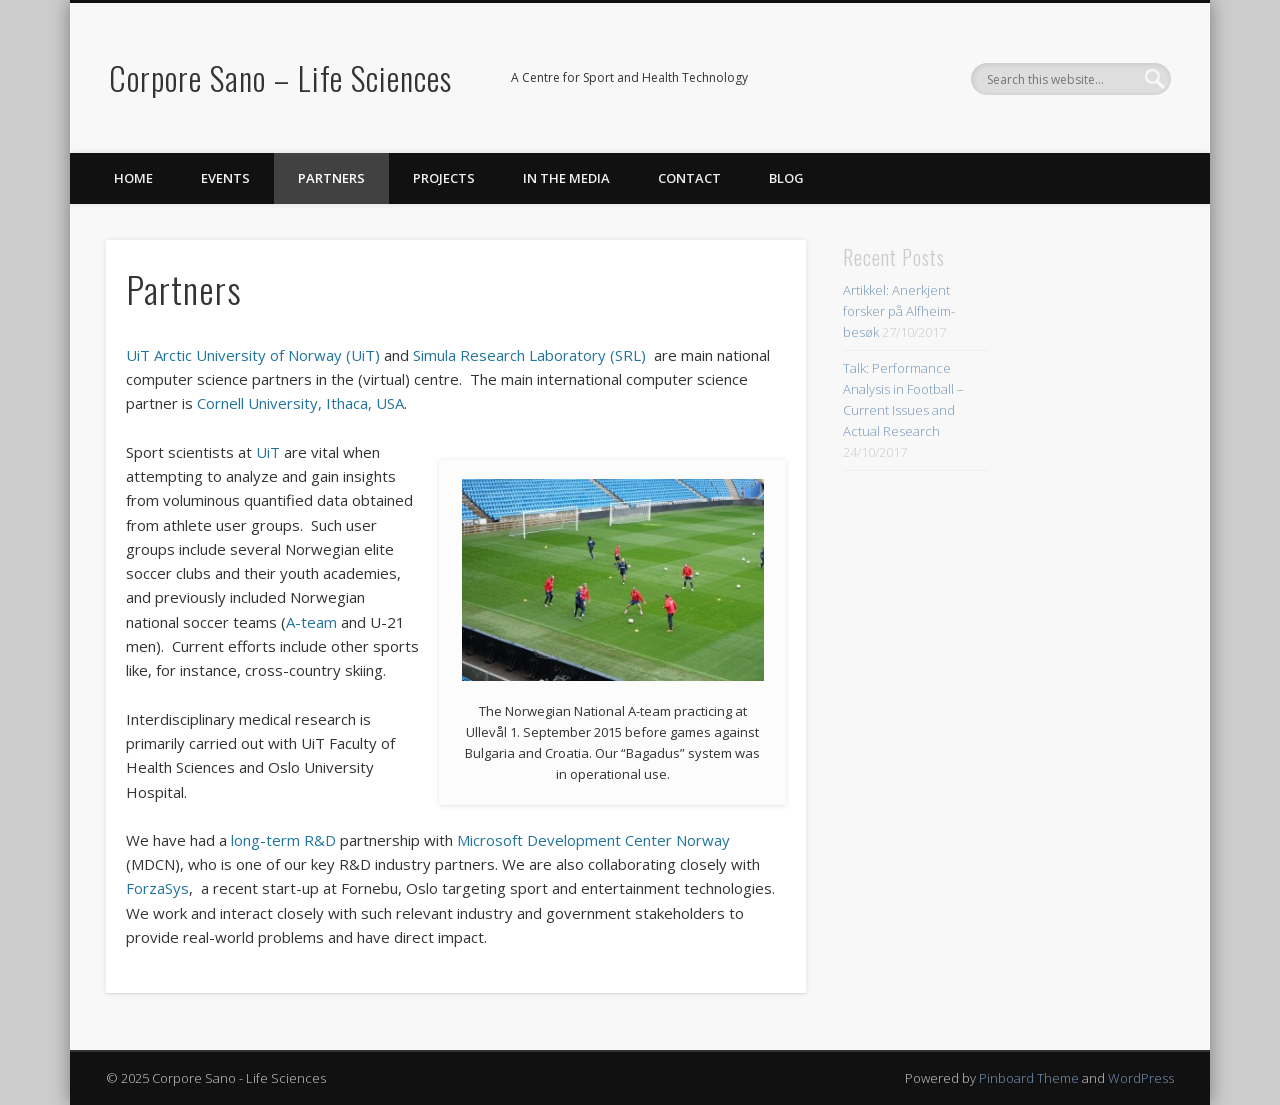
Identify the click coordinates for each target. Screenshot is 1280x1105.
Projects (444, 178)
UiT (268, 452)
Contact (689, 178)
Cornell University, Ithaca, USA (300, 403)
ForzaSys (157, 888)
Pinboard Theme (1029, 1078)
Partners (331, 178)
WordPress (1141, 1078)
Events (225, 178)
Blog (786, 178)
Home (133, 178)
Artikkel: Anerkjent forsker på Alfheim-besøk (899, 311)
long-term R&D (283, 840)
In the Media (566, 178)
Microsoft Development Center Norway (593, 840)
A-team (311, 622)
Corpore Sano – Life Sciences (280, 77)
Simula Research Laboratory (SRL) (529, 355)
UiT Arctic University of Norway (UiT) (253, 355)
